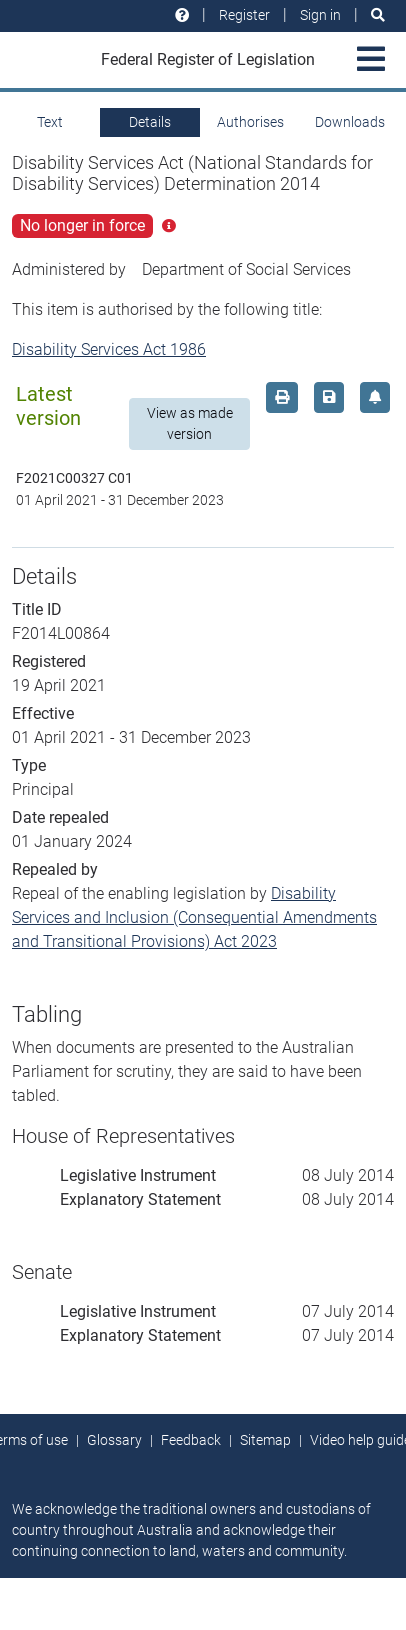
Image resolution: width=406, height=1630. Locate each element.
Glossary (114, 1440)
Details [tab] (150, 122)
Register (244, 15)
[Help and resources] (182, 15)
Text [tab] (50, 122)
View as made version (190, 423)
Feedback (191, 1440)
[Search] (378, 15)
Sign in (320, 15)
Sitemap (265, 1440)
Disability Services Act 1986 (109, 349)
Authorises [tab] (250, 122)
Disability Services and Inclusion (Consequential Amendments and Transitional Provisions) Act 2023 (194, 917)
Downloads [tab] (350, 122)
